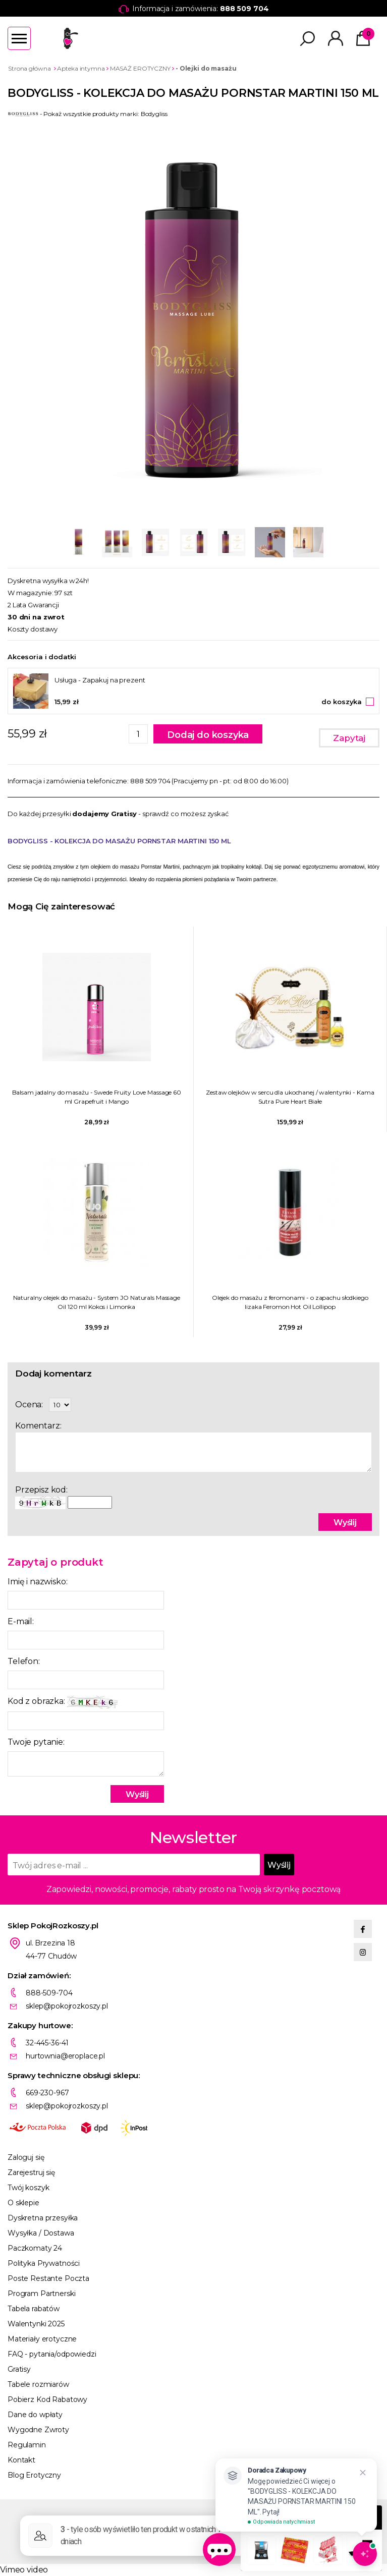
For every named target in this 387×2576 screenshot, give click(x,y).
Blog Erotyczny (34, 2475)
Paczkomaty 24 (35, 2248)
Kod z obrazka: (63, 1702)
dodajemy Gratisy (104, 814)
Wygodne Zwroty (38, 2429)
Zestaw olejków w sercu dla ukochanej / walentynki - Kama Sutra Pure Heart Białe (290, 1097)
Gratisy (19, 2369)
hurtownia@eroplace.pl (65, 2055)
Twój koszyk (28, 2187)
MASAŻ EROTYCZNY (140, 68)
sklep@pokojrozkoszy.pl (67, 2006)
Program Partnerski (41, 2293)
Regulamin (27, 2444)
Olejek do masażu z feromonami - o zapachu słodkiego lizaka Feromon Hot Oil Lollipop (290, 1302)
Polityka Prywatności (44, 2263)
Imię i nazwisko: (37, 1581)
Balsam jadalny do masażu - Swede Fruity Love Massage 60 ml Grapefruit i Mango (96, 1097)
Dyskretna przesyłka (43, 2217)
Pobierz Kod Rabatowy (47, 2399)
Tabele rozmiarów (38, 2384)
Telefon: (24, 1661)
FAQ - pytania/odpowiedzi (52, 2354)
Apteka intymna (80, 68)
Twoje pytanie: (36, 1742)
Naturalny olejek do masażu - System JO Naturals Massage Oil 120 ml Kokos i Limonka (96, 1302)
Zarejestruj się (31, 2172)
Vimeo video (24, 2569)
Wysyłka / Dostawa (41, 2233)
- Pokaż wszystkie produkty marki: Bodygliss (88, 114)
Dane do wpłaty (35, 2414)
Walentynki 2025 (36, 2323)
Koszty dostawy (33, 629)
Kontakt (21, 2460)
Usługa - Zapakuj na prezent (99, 680)
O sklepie (23, 2202)
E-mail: (21, 1621)
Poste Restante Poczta (48, 2278)
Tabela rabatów (34, 2308)
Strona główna (29, 68)
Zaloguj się (26, 2157)
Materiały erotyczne (42, 2338)
